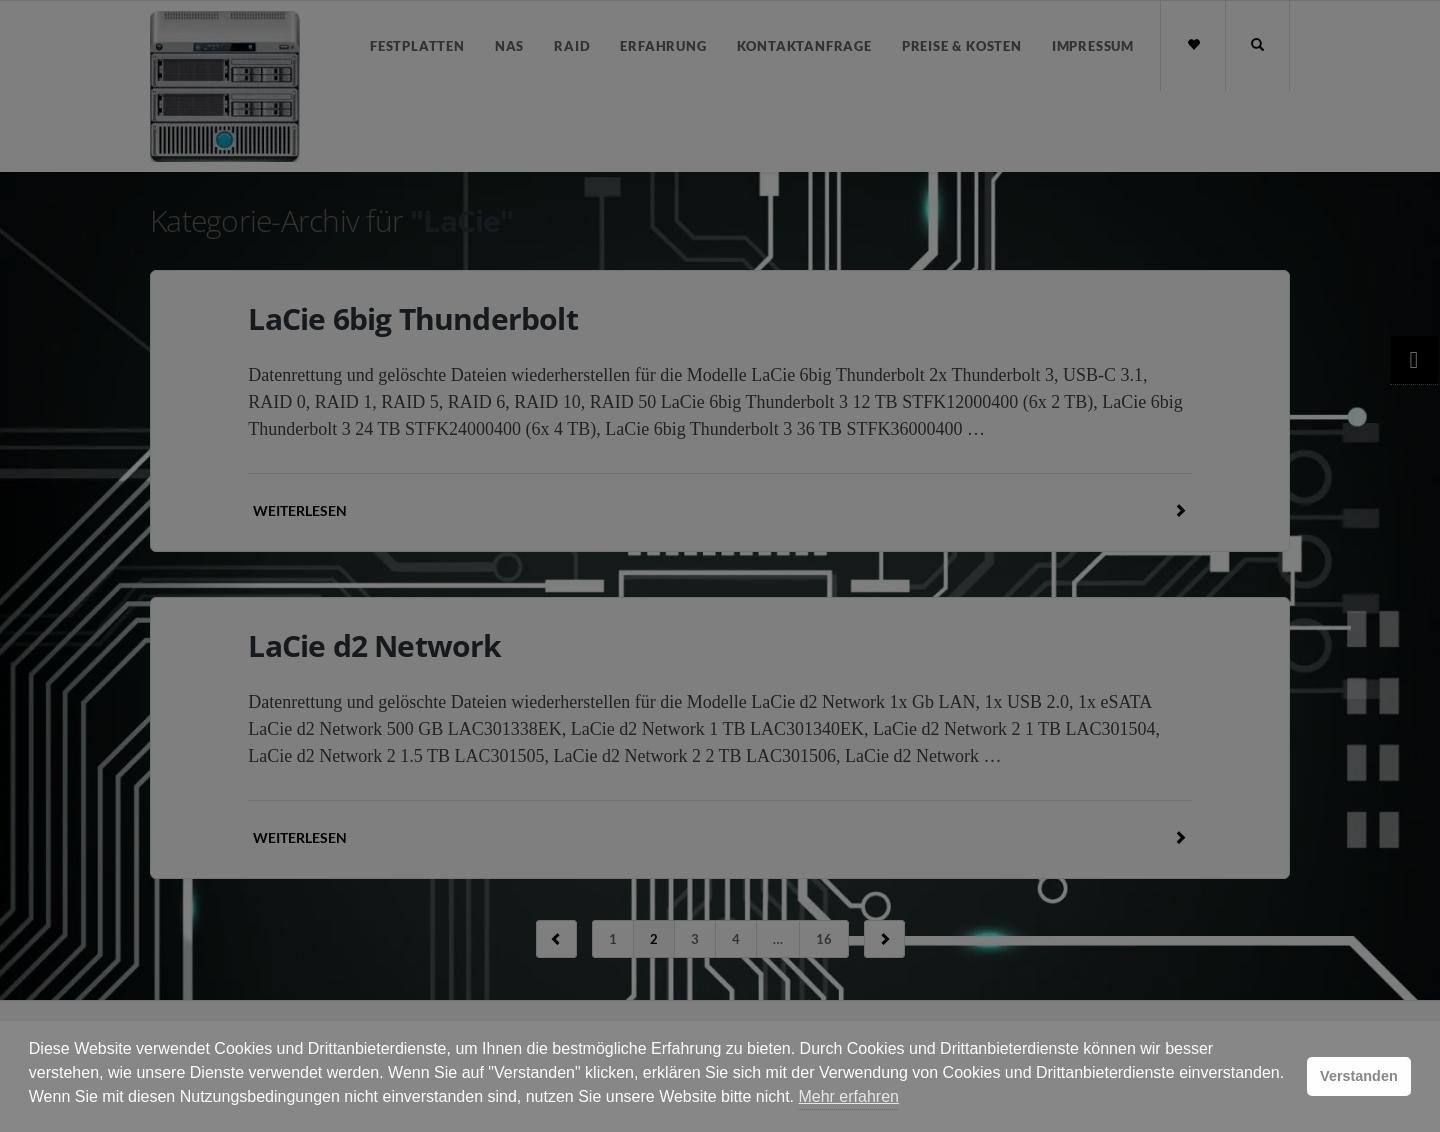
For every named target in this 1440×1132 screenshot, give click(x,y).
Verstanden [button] (1359, 1076)
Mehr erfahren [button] (848, 1096)
